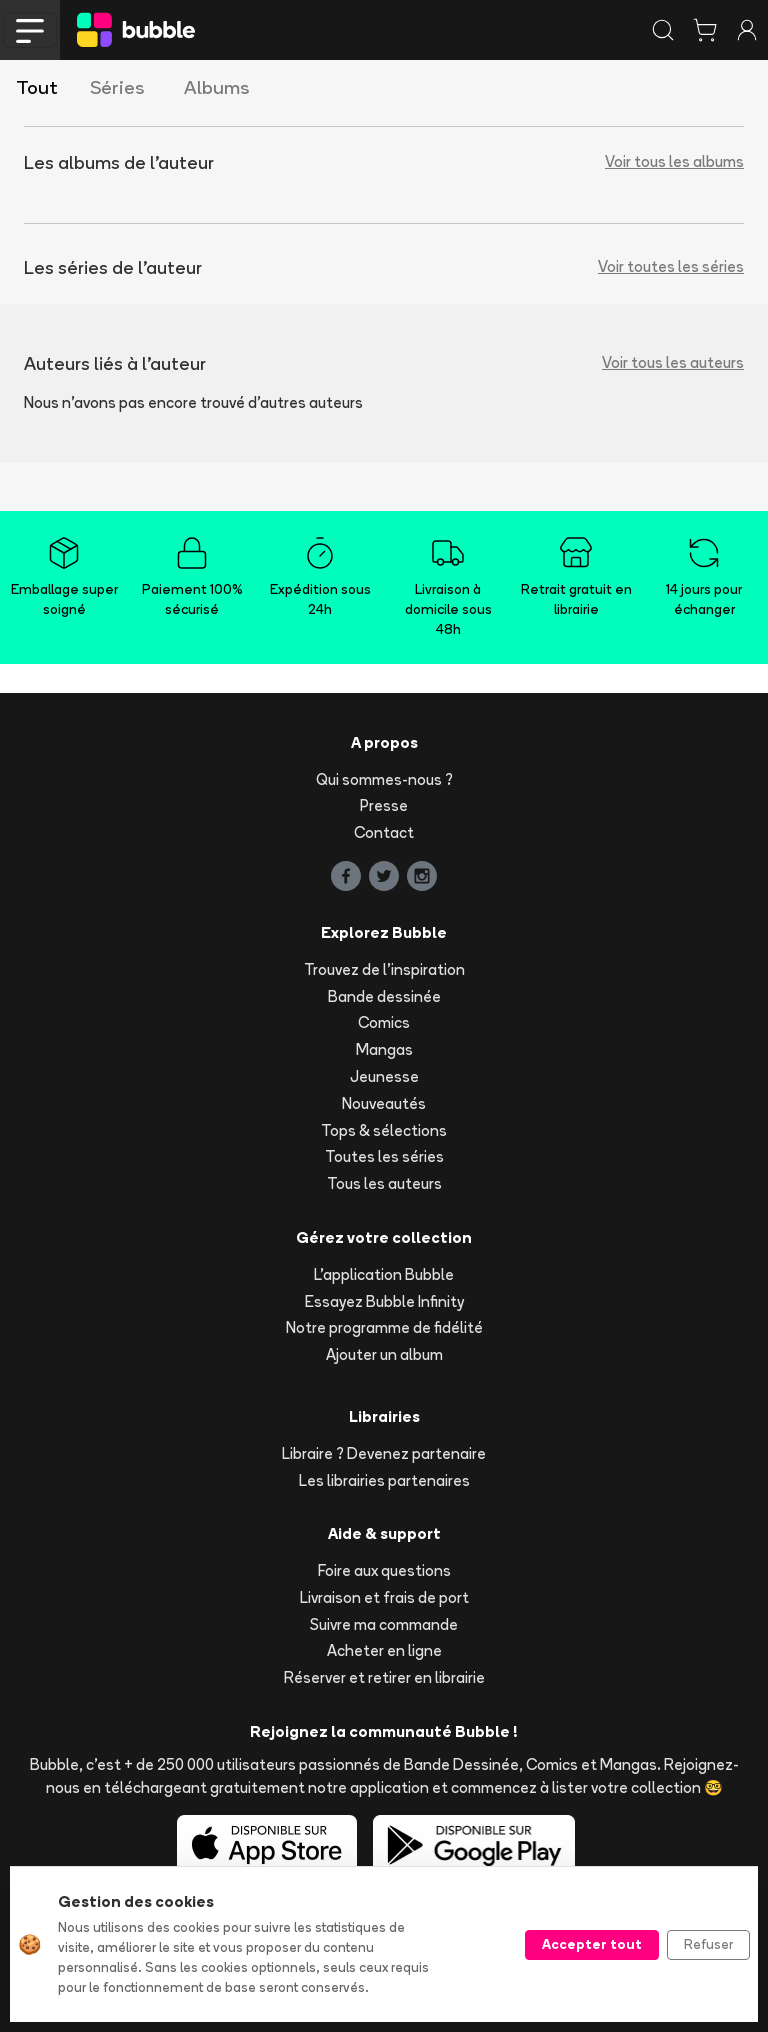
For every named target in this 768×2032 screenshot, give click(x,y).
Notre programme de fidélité (384, 1327)
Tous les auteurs (384, 1183)
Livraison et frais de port (384, 1597)
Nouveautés (384, 1103)
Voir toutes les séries (671, 266)
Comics (384, 1022)
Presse (384, 805)
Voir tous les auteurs (673, 362)
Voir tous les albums (674, 161)
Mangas (384, 1049)
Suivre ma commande (384, 1624)
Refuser (708, 1944)
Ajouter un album (384, 1354)
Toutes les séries (384, 1156)
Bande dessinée (384, 996)
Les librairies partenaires (384, 1480)
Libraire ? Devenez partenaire (384, 1453)
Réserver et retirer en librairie (384, 1677)
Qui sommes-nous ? (384, 779)
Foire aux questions (384, 1570)
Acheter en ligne (384, 1650)
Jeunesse (384, 1076)
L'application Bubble (384, 1274)
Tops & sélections (384, 1130)
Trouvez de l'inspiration (384, 969)
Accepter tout (592, 1944)
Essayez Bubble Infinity (384, 1301)
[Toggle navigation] (30, 30)
